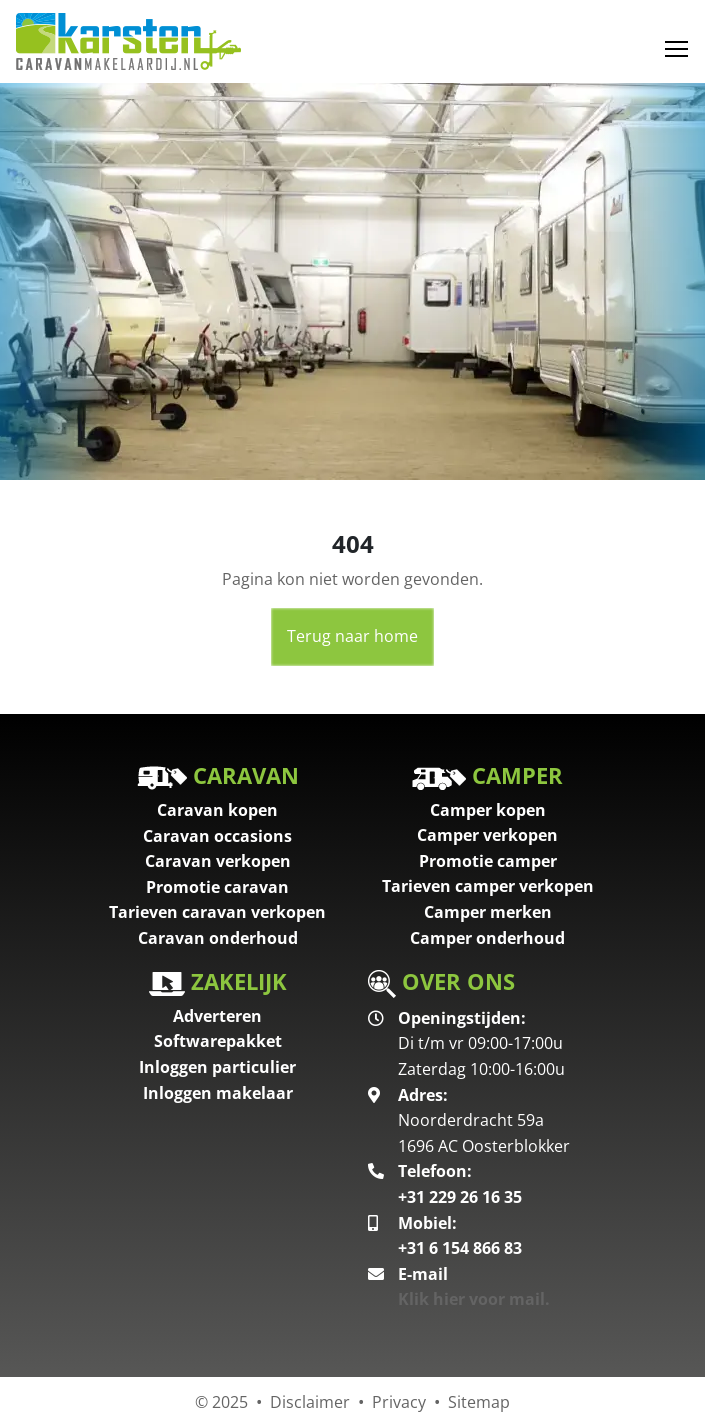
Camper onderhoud (487, 938)
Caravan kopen (217, 810)
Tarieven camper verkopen (488, 886)
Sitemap (479, 1402)
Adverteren (217, 1016)
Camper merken (488, 912)
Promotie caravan (217, 887)
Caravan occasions (217, 836)
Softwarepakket (218, 1041)
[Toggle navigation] (676, 49)
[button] (53, 281)
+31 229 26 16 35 (460, 1197)
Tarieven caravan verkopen (217, 912)
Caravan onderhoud (218, 938)
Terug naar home (352, 636)
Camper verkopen (487, 835)
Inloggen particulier (217, 1067)
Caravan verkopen (218, 861)
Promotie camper (488, 861)
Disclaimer (310, 1402)
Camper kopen (488, 810)
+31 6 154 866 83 (460, 1248)
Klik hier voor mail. (474, 1299)
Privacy (399, 1402)
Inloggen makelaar (218, 1093)
